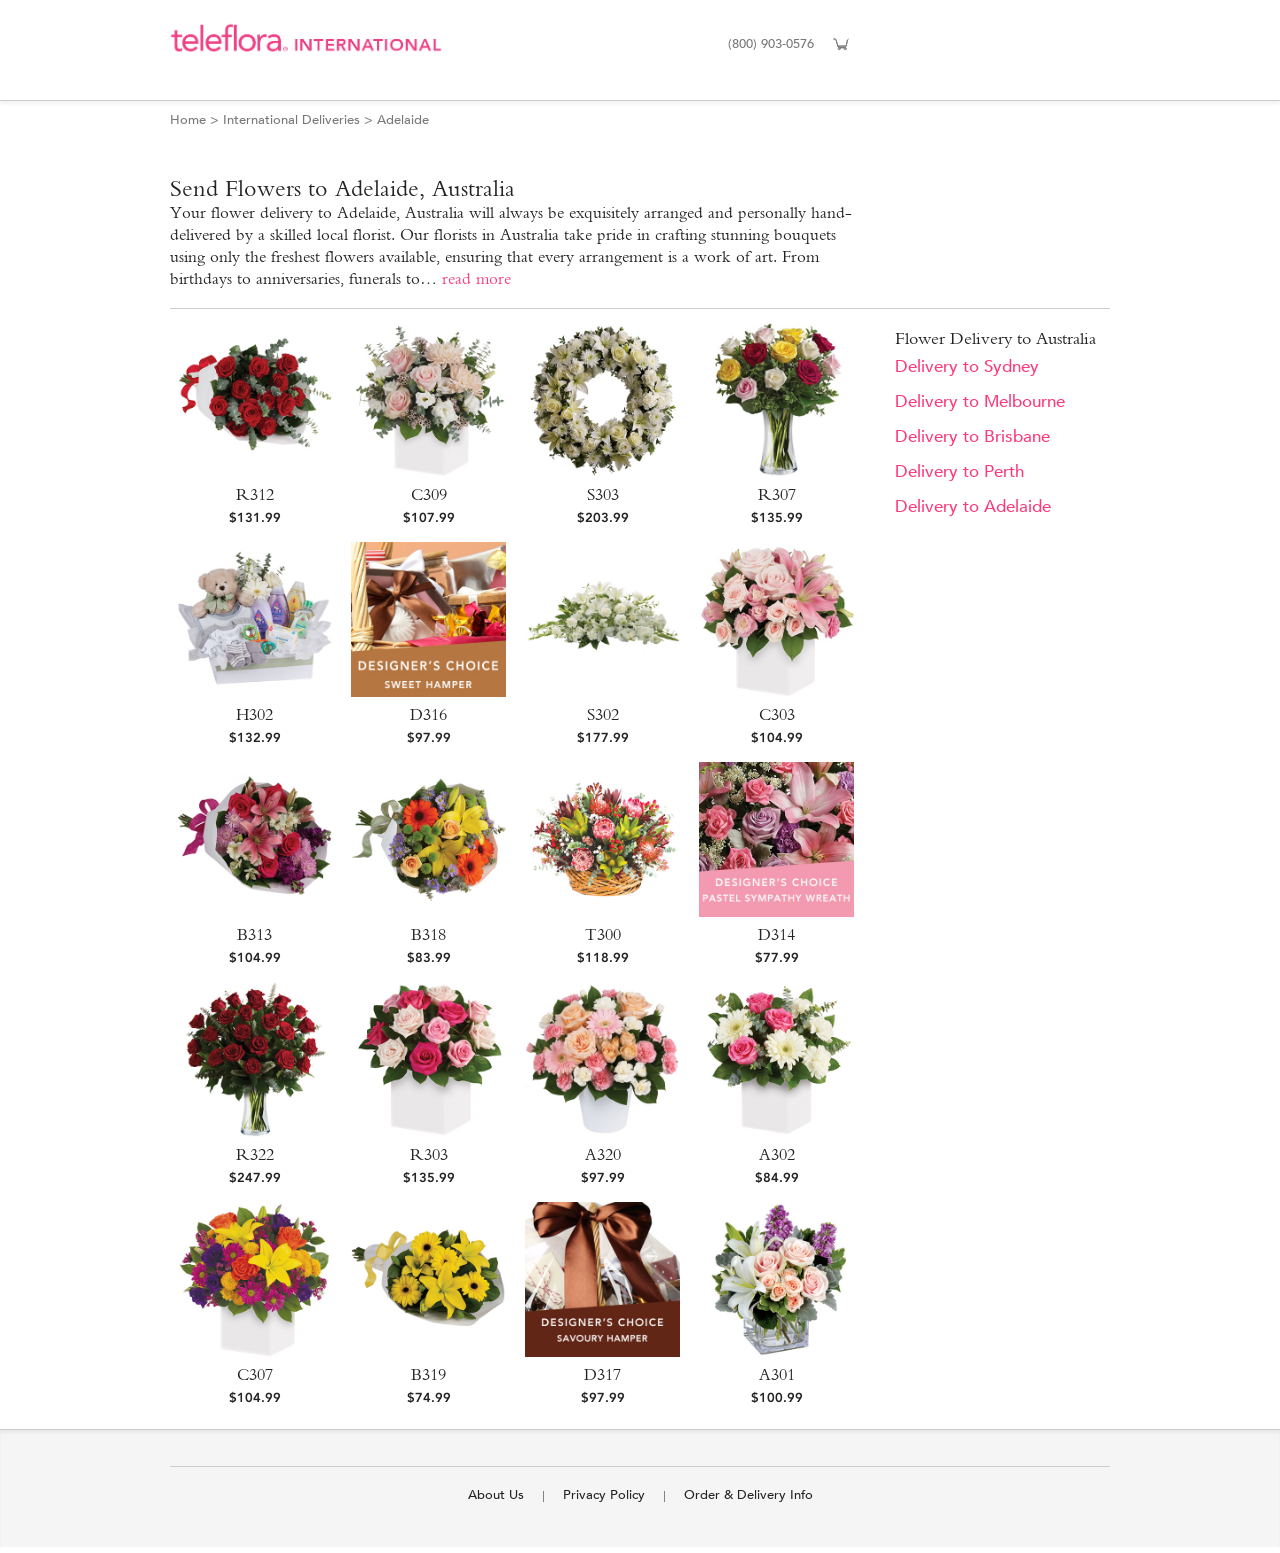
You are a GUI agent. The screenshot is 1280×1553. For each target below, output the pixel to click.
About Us (496, 1494)
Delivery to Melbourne (980, 401)
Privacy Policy (604, 1494)
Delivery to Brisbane (972, 436)
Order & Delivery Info (748, 1494)
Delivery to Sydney (967, 366)
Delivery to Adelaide (973, 506)
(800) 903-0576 (771, 43)
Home (188, 119)
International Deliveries (291, 119)
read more (476, 278)
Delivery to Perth (959, 471)
